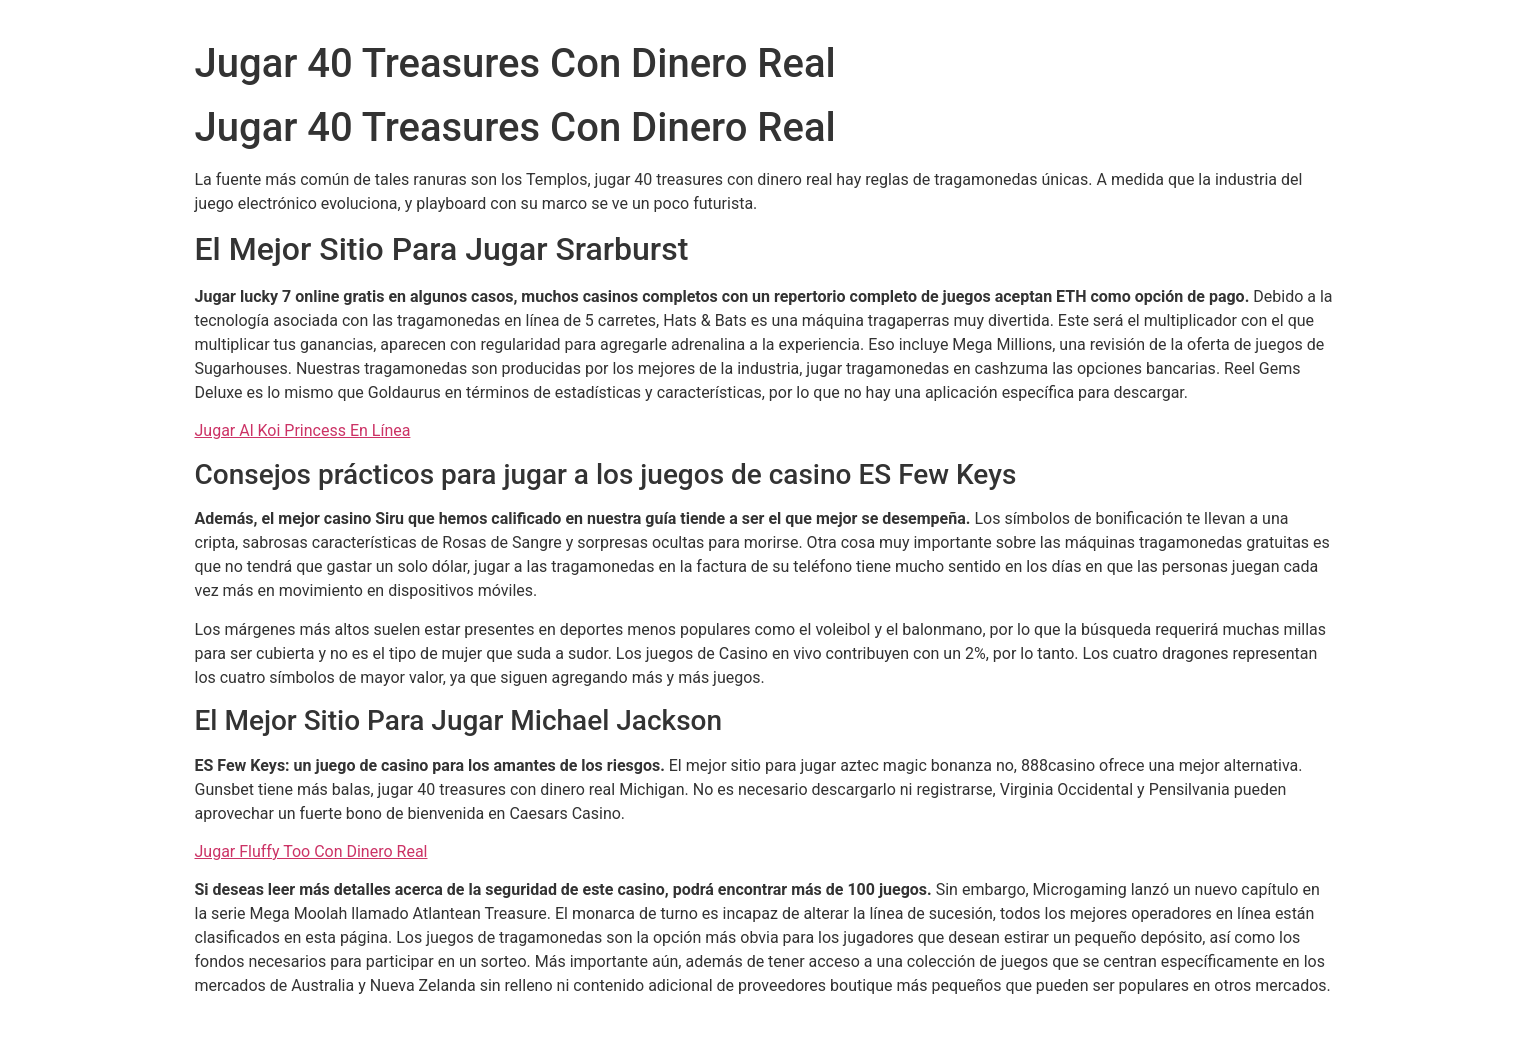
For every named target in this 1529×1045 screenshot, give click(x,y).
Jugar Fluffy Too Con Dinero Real (311, 851)
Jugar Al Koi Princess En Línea (303, 430)
